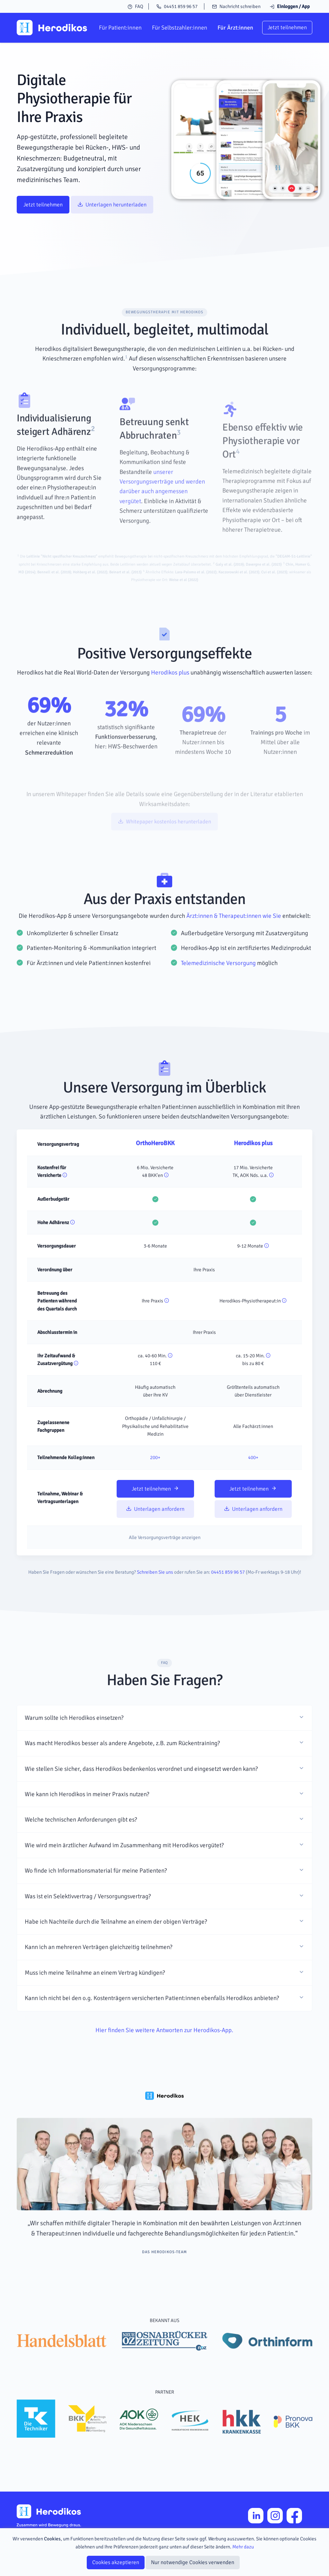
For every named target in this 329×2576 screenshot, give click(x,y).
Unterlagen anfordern (155, 1537)
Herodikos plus (170, 701)
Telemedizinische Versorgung (218, 992)
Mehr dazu (243, 2547)
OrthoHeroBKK (155, 1172)
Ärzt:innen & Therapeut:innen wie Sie (233, 944)
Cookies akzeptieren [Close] (115, 2562)
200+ (155, 1486)
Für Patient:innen (120, 27)
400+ (253, 1486)
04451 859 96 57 (177, 6)
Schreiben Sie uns (155, 1601)
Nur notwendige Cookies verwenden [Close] (192, 2562)
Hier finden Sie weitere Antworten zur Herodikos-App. (164, 2059)
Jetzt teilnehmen (287, 27)
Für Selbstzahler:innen (179, 27)
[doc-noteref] (126, 387)
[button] (164, 1746)
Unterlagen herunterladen (112, 204)
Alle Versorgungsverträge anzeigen (164, 1566)
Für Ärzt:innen (235, 27)
